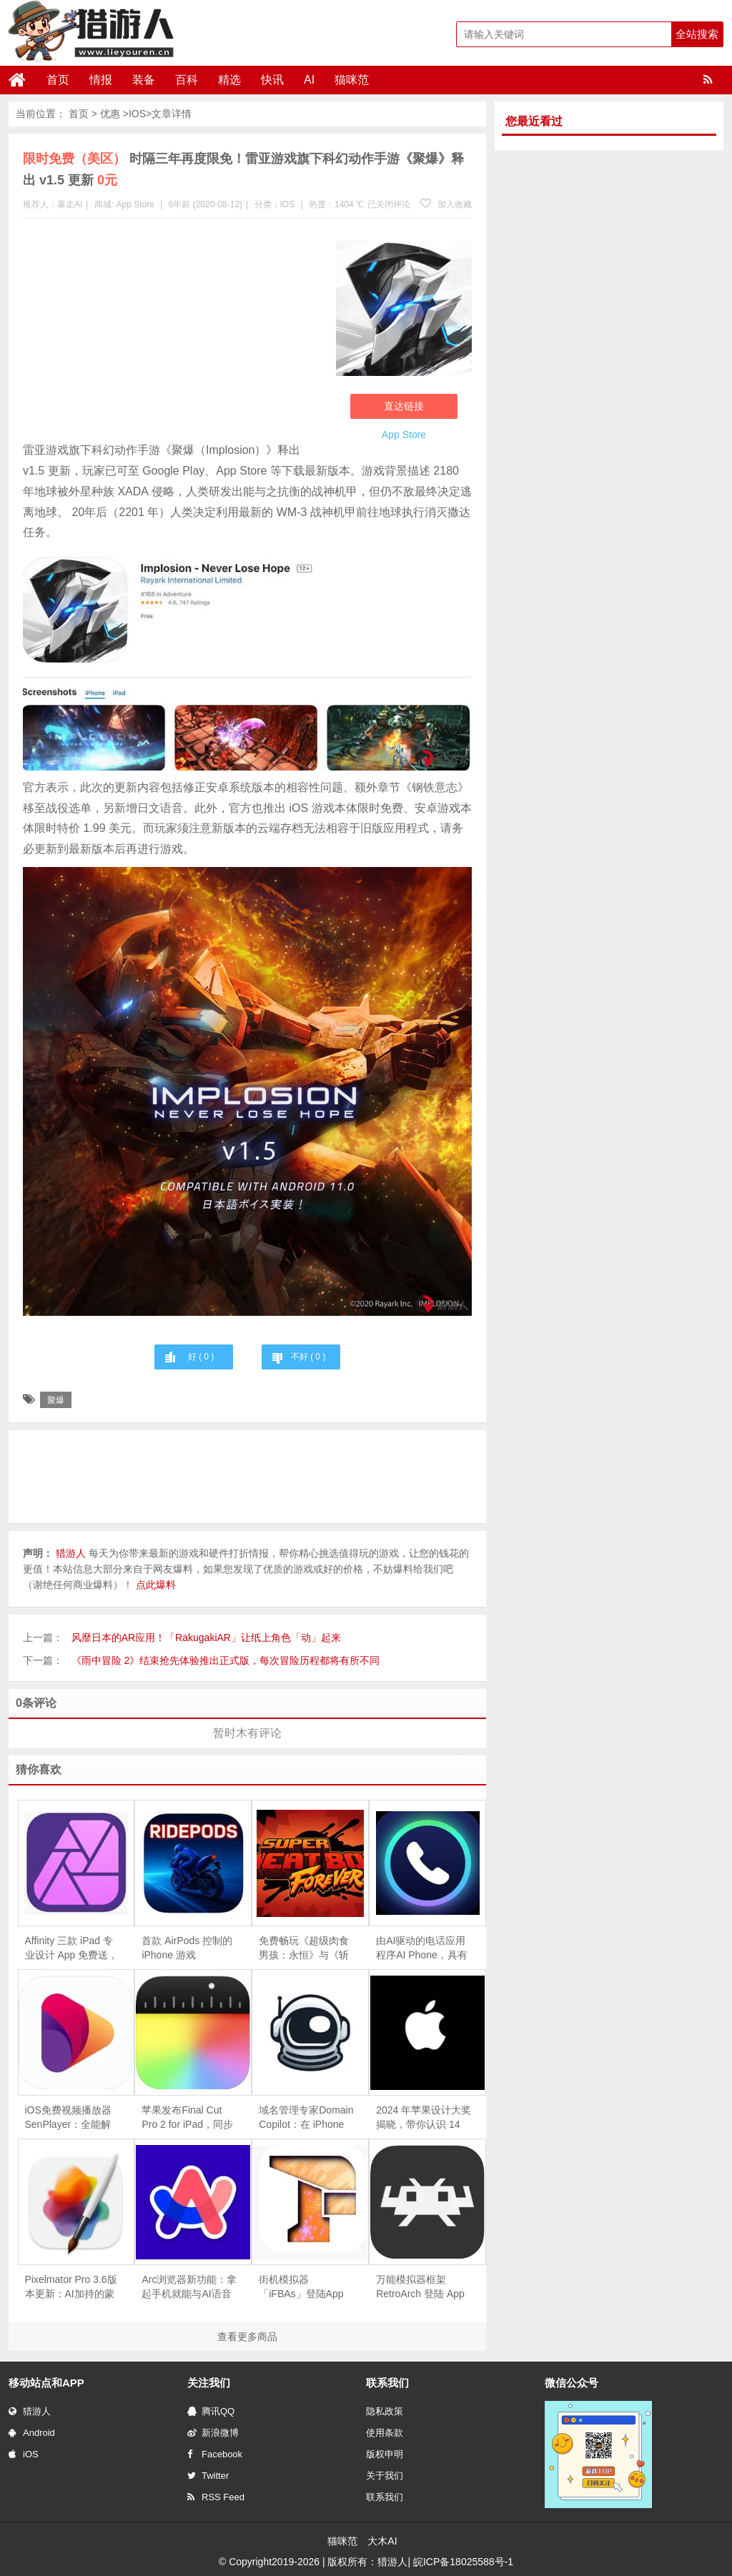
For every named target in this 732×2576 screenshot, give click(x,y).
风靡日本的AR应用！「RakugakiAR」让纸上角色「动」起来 (206, 1637)
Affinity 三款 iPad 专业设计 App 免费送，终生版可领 (72, 1948)
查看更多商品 (247, 2336)
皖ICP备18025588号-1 (463, 2561)
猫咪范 (352, 80)
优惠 (110, 113)
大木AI (382, 2541)
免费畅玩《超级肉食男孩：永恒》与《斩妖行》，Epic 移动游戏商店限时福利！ (305, 1948)
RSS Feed (215, 2497)
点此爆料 (156, 1584)
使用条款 (384, 2432)
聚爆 (55, 1400)
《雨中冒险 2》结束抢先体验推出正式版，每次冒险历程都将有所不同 (225, 1660)
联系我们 (384, 2497)
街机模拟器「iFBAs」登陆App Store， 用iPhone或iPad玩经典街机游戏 (304, 2287)
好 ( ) (201, 1357)
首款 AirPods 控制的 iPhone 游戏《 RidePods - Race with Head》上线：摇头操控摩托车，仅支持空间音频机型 (189, 1948)
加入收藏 (446, 204)
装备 (143, 80)
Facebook (214, 2454)
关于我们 (384, 2475)
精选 (229, 80)
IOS (137, 113)
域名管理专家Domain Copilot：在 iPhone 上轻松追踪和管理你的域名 (306, 2117)
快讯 (272, 80)
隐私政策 (384, 2411)
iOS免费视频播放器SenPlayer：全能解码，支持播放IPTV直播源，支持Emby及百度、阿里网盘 (73, 2117)
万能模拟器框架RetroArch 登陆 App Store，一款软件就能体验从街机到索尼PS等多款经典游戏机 (423, 2287)
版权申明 (384, 2454)
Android (32, 2432)
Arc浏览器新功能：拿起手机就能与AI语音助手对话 (189, 2287)
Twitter (208, 2475)
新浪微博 (213, 2432)
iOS (24, 2454)
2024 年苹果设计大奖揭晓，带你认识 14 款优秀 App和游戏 (423, 2117)
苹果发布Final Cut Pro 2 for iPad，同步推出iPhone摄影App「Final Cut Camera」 (187, 2117)
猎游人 (30, 2411)
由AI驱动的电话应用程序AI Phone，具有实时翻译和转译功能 (422, 1948)
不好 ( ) (308, 1357)
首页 (57, 80)
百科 (186, 80)
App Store (135, 204)
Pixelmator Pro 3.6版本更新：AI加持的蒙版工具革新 (71, 2287)
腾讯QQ (210, 2411)
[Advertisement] (172, 333)
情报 (100, 80)
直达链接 (404, 406)
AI (309, 80)
